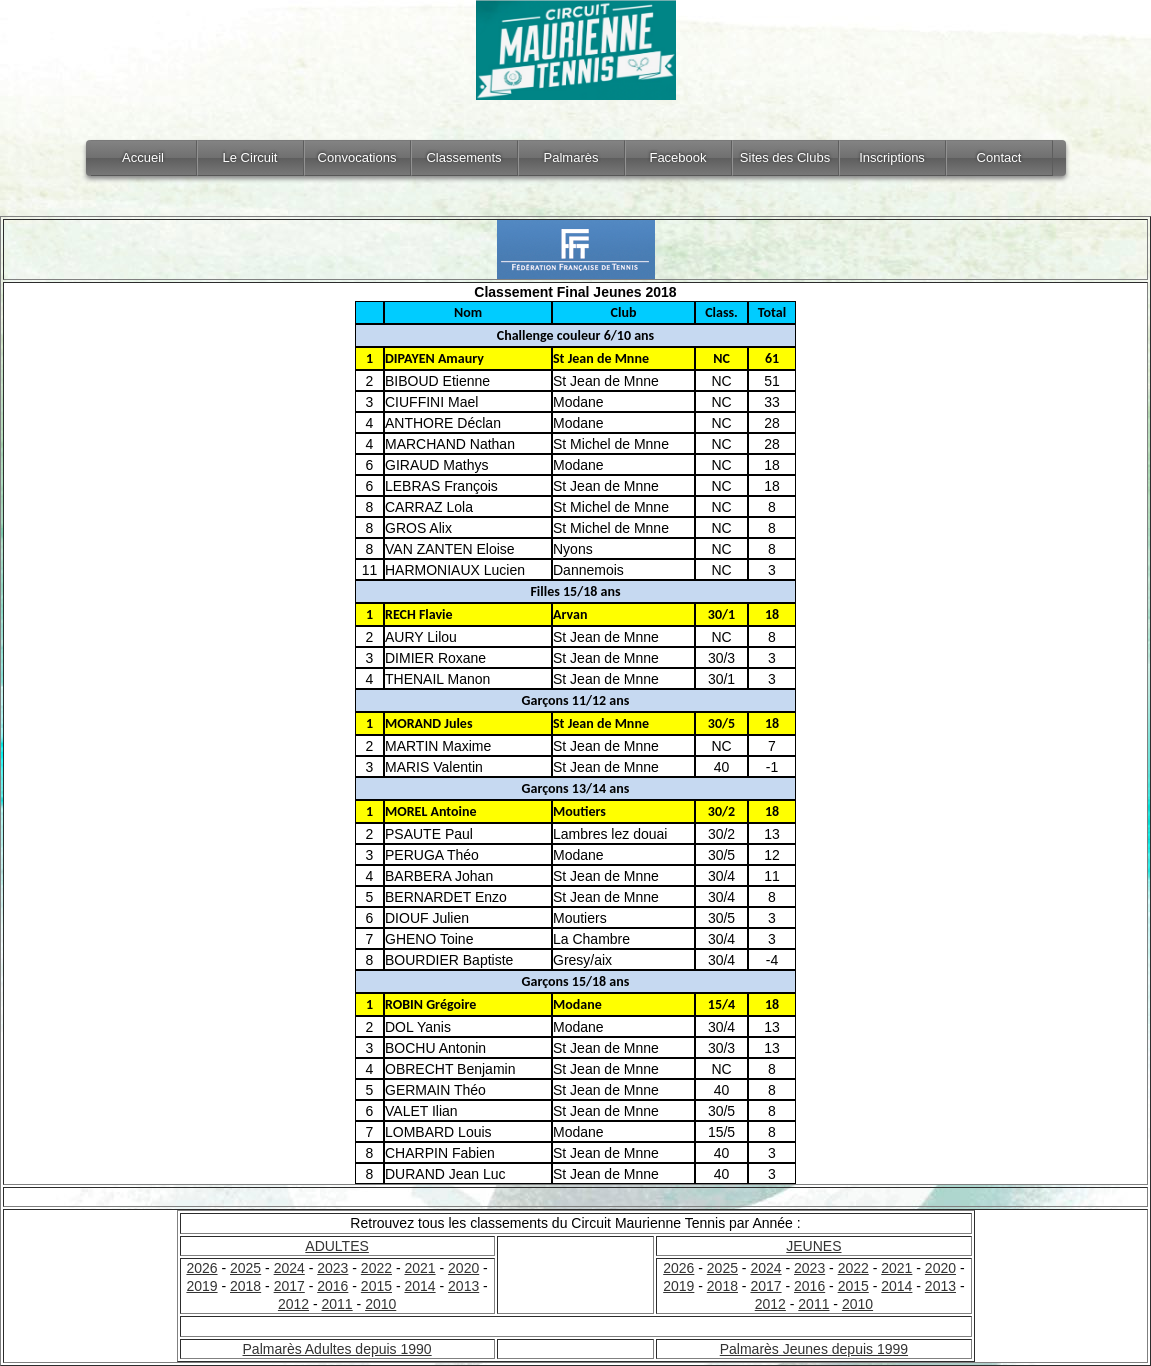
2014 (419, 1286)
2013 (463, 1286)
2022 (376, 1268)
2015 (376, 1286)
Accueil (143, 157)
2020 (463, 1268)
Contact (999, 157)
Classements (463, 157)
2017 (289, 1286)
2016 (332, 1286)
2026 (201, 1268)
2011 (337, 1304)
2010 (380, 1304)
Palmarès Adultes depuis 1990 (337, 1349)
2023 (332, 1268)
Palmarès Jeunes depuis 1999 (814, 1349)
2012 (293, 1304)
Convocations (357, 157)
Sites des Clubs (785, 157)
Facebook (677, 157)
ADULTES (337, 1246)
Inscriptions (892, 157)
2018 (245, 1286)
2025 (245, 1268)
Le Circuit (250, 157)
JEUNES (813, 1246)
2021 (419, 1268)
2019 (201, 1286)
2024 (289, 1268)
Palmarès (571, 157)
